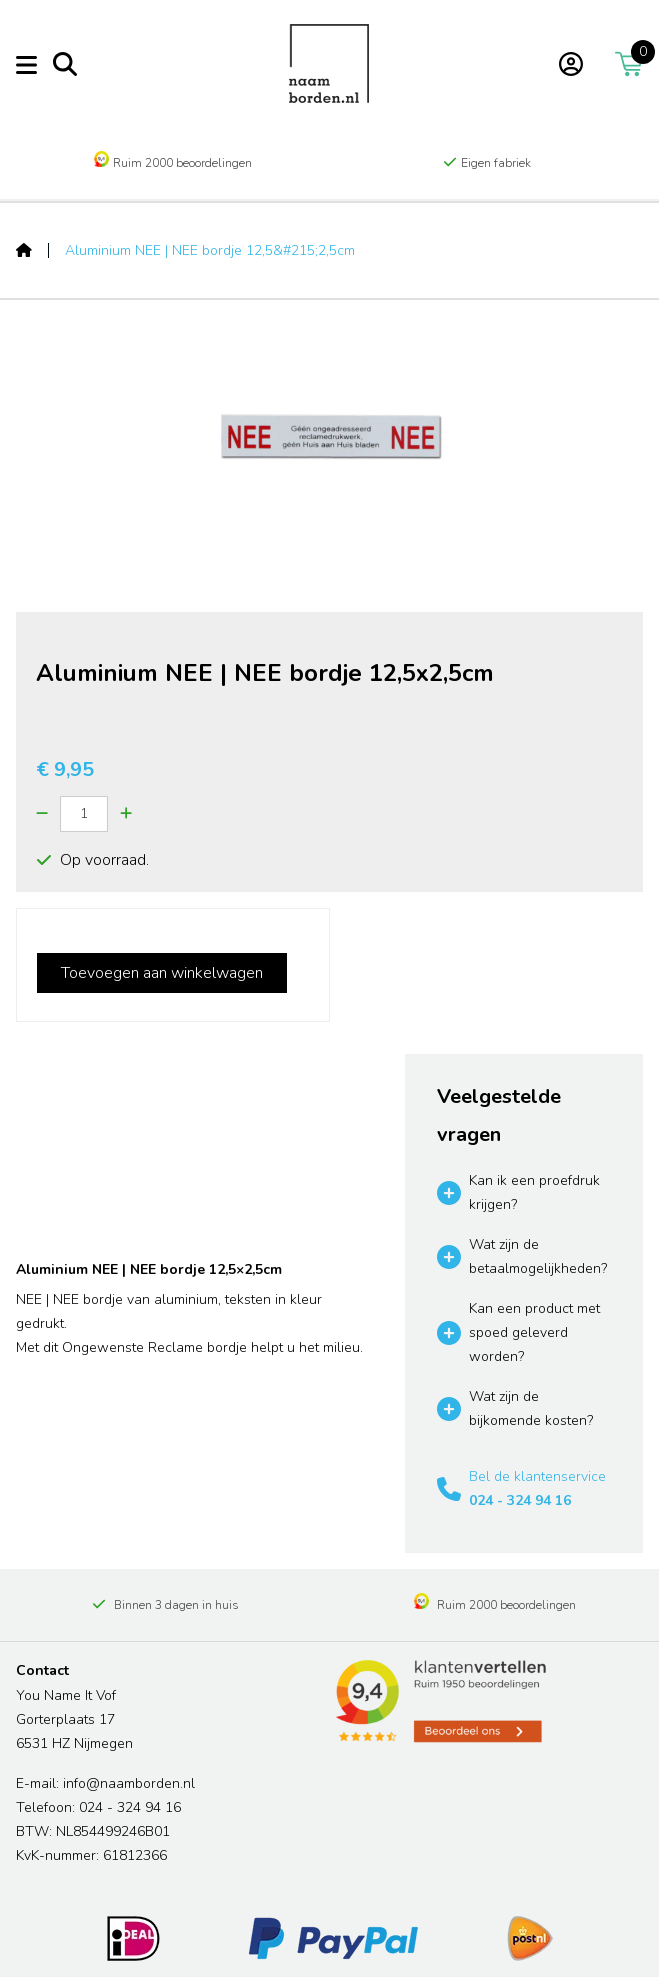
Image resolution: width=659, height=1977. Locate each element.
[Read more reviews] (439, 1701)
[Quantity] (84, 814)
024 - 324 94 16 (520, 1500)
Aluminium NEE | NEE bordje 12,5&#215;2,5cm (210, 250)
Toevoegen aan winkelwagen (162, 973)
